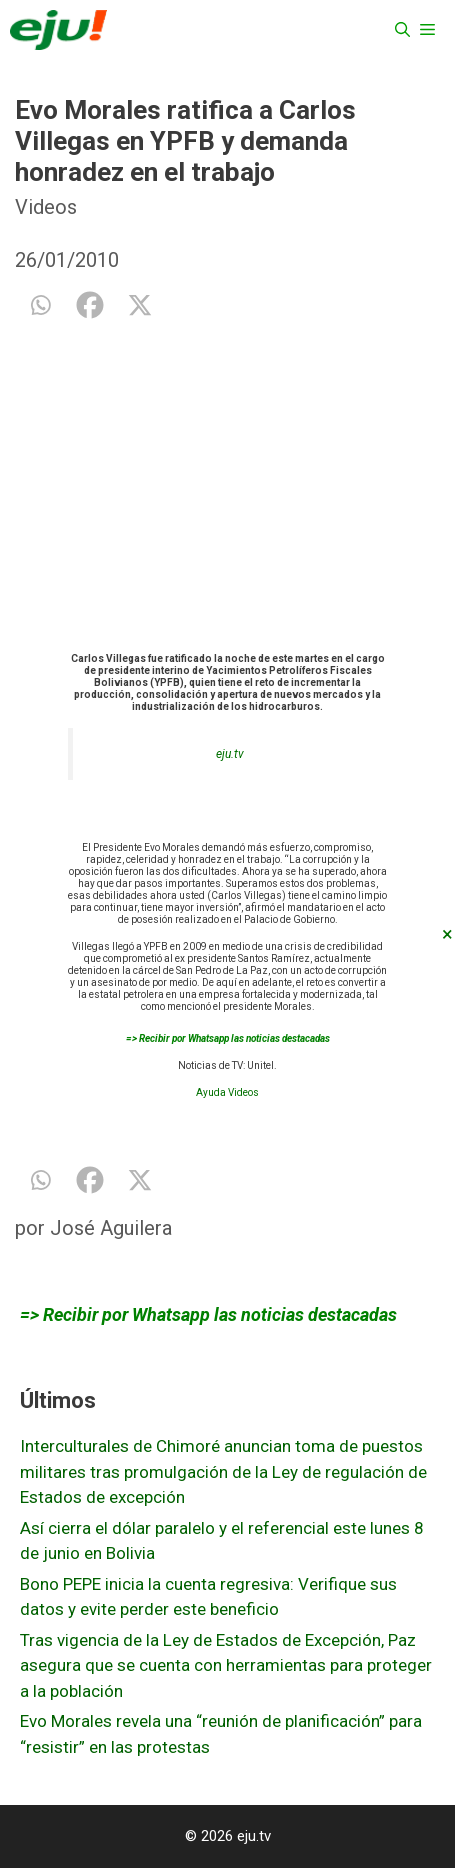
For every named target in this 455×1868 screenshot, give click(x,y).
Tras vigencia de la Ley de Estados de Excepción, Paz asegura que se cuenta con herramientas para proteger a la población (226, 1665)
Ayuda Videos (227, 1092)
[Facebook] (90, 305)
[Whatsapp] (40, 305)
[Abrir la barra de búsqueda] (402, 30)
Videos (46, 207)
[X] (140, 305)
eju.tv (230, 754)
